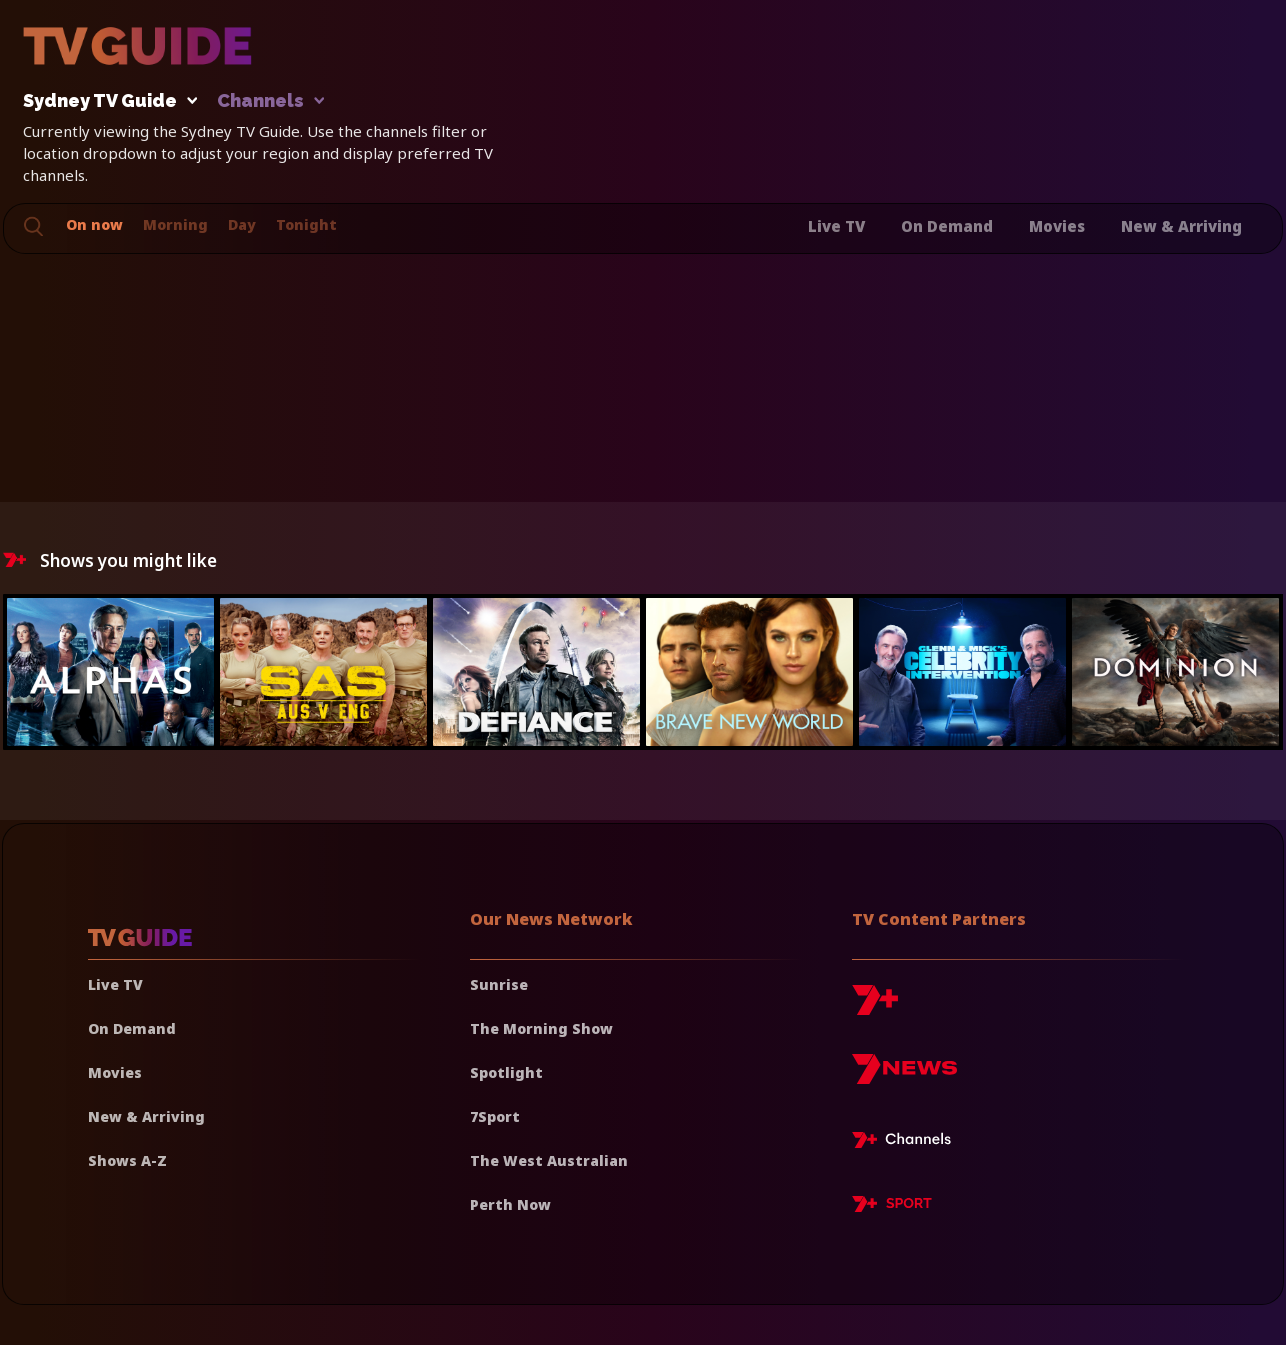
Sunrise (499, 984)
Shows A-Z (127, 1160)
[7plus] (875, 1007)
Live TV (836, 226)
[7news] (904, 1076)
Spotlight (506, 1072)
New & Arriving (1181, 226)
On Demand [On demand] (132, 1028)
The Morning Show (541, 1028)
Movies (1057, 226)
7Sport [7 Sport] (495, 1116)
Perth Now (510, 1204)
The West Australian (549, 1160)
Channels (269, 101)
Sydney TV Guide (105, 101)
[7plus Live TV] (907, 1143)
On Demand (947, 226)
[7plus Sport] (892, 1207)
